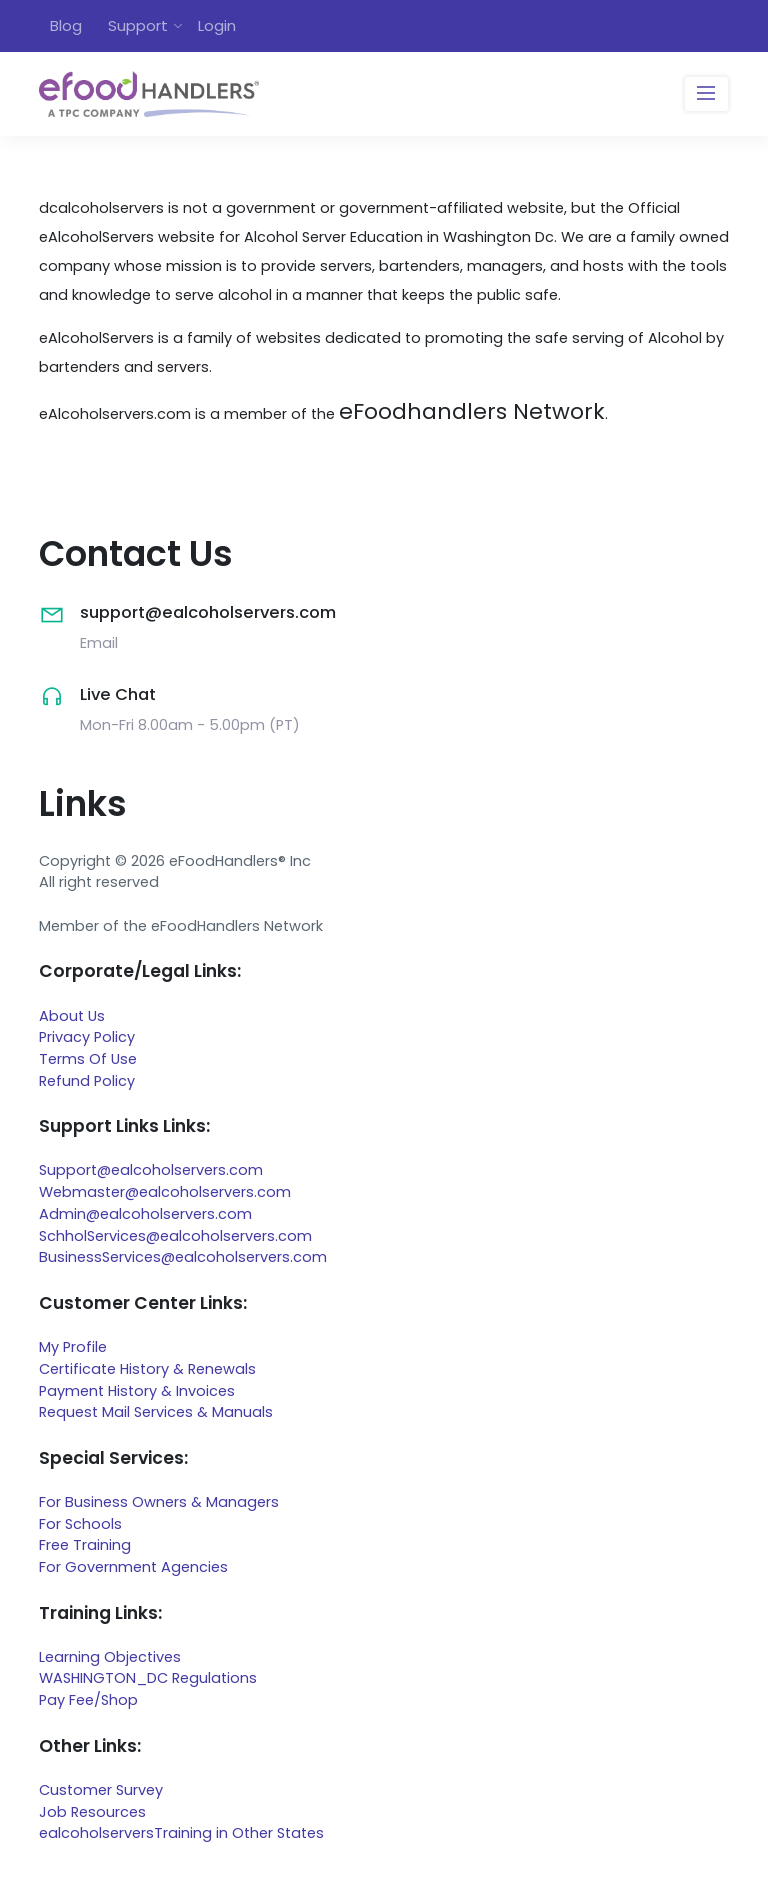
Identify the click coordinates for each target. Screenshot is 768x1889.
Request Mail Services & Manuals (156, 1412)
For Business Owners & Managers (159, 1502)
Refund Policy (87, 1081)
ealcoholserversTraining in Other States (181, 1833)
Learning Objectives (110, 1657)
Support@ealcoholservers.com (151, 1170)
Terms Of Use (88, 1059)
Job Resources (92, 1812)
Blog (66, 25)
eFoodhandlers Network (472, 411)
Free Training (85, 1545)
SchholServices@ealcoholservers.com (175, 1236)
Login (217, 25)
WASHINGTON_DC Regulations (148, 1678)
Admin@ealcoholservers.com (145, 1214)
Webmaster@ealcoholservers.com (165, 1192)
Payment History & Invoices (137, 1391)
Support (138, 25)
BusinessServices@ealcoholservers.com (183, 1257)
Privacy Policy (87, 1037)
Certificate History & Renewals (147, 1369)
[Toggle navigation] (706, 94)
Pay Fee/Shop (88, 1700)
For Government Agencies (133, 1567)
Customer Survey (101, 1790)
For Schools (80, 1524)
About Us (72, 1016)
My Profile (73, 1347)
